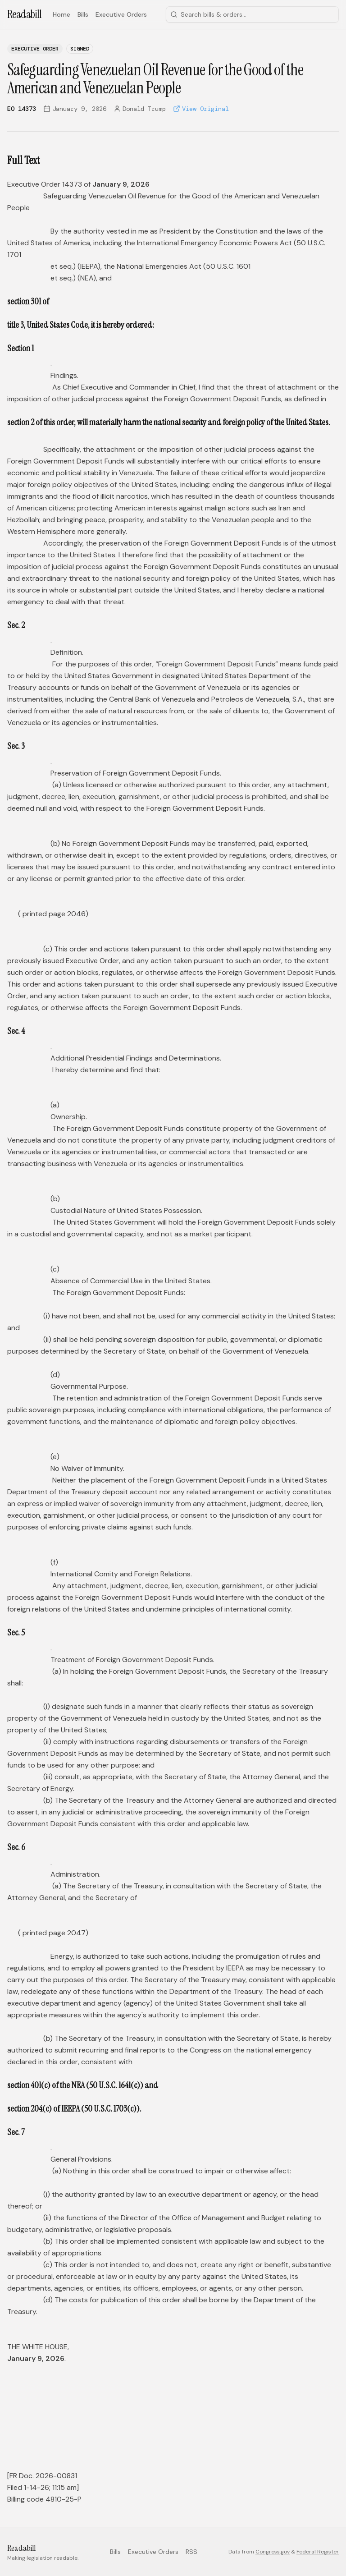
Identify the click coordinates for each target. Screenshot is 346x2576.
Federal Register (317, 2551)
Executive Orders (121, 14)
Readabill (24, 14)
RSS (191, 2552)
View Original (201, 109)
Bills (82, 14)
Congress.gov (272, 2551)
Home (61, 14)
